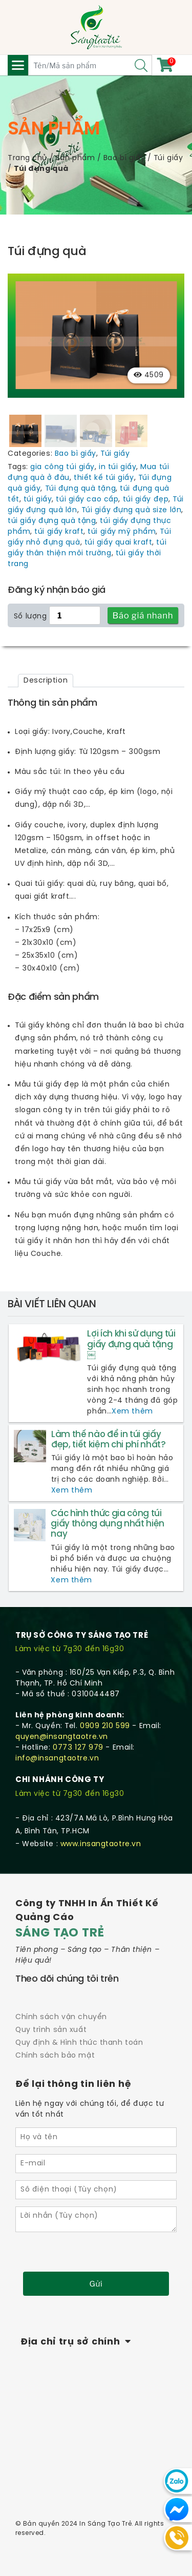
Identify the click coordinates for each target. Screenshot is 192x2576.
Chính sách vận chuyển (61, 2016)
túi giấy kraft (58, 531)
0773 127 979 (78, 1747)
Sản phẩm (75, 158)
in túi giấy (117, 466)
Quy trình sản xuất (51, 2029)
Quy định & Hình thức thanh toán (79, 2042)
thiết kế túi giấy (104, 477)
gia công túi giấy (62, 466)
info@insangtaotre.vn (57, 1757)
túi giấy (38, 498)
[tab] (45, 679)
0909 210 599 (105, 1725)
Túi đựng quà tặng (80, 488)
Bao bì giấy (124, 158)
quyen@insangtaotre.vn (61, 1736)
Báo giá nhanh (143, 614)
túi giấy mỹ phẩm (122, 531)
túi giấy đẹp (146, 498)
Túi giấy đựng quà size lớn (131, 509)
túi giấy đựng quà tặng (52, 520)
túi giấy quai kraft (118, 542)
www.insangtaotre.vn (100, 1843)
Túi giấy (168, 158)
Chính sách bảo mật (55, 2055)
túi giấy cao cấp (87, 498)
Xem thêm (132, 1411)
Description (46, 680)
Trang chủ (27, 158)
